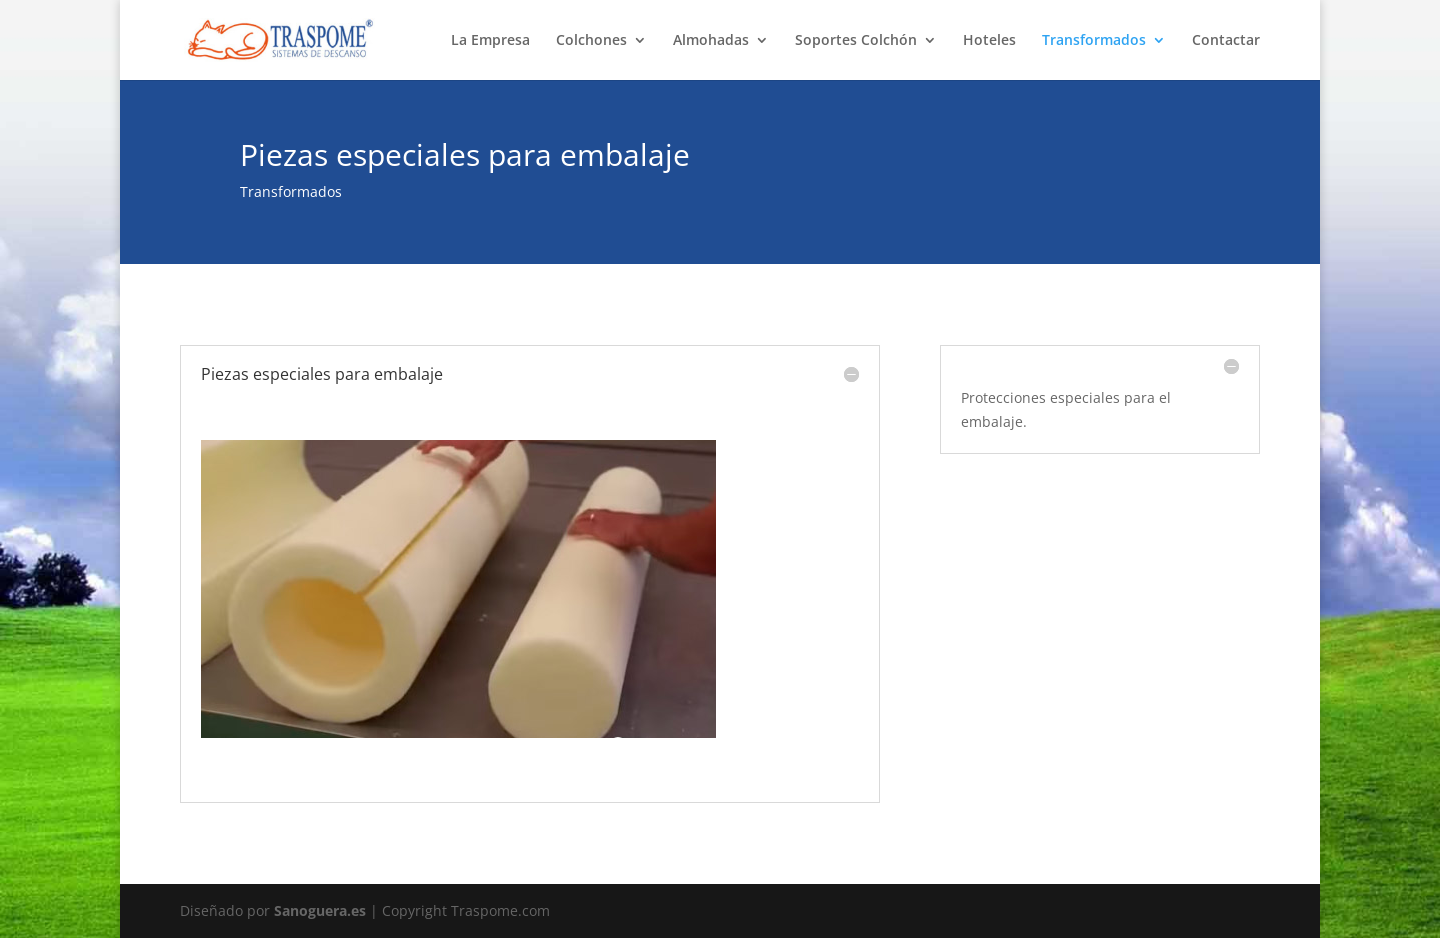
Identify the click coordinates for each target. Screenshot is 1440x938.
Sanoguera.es (320, 910)
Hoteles (989, 41)
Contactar (1226, 41)
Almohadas (711, 41)
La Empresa (490, 41)
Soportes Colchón (856, 41)
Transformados (1094, 41)
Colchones (591, 41)
